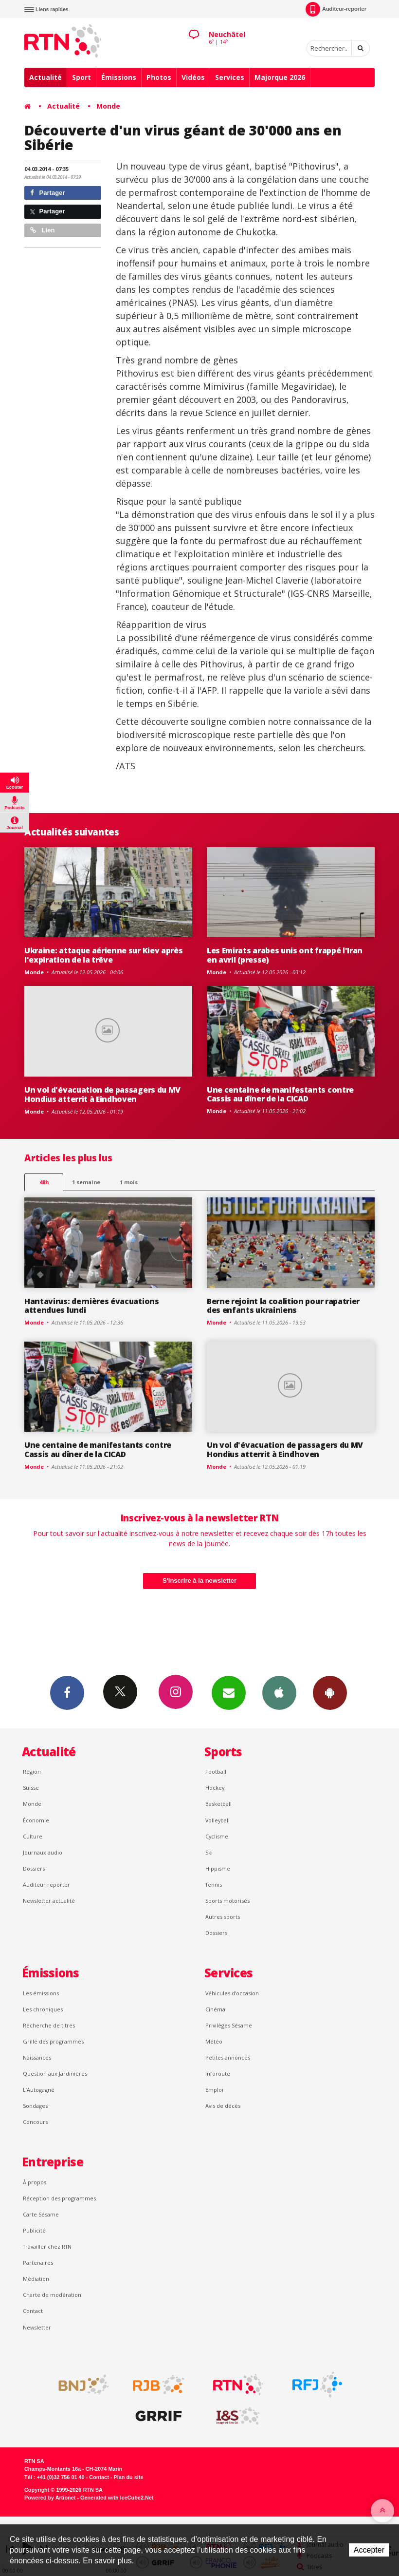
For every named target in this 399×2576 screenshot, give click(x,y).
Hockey (214, 1787)
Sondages (35, 2105)
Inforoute (217, 2073)
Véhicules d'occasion (232, 1993)
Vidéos (193, 77)
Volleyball (217, 1820)
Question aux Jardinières (55, 2073)
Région (32, 1771)
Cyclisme (216, 1836)
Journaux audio (42, 1852)
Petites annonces (227, 2057)
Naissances (37, 2057)
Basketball (218, 1803)
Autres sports (222, 1916)
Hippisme (217, 1868)
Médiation (36, 2278)
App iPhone (279, 1692)
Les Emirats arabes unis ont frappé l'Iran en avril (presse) (285, 955)
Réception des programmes (59, 2198)
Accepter (369, 2550)
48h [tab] (44, 1182)
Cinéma (215, 2009)
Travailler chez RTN (47, 2246)
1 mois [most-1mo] (129, 1182)
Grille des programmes (53, 2041)
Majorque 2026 (279, 77)
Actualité (45, 77)
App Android (330, 1692)
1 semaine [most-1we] (86, 1182)
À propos (34, 2182)
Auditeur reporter (46, 1884)
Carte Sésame (41, 2214)
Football (215, 1771)
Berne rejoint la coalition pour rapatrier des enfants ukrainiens (283, 1306)
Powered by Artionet (49, 2497)
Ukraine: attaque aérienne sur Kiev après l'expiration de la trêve (103, 955)
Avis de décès (222, 2105)
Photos (158, 77)
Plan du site (128, 2477)
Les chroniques (43, 2009)
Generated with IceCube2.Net (116, 2497)
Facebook (67, 1692)
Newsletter (37, 2327)
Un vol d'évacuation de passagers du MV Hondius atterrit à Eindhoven (102, 1094)
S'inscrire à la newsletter (199, 1580)
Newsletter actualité (49, 1900)
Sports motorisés (227, 1900)
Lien (42, 230)
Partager (47, 192)
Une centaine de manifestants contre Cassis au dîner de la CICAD (280, 1094)
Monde (108, 106)
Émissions (118, 77)
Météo (213, 2041)
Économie (36, 1820)
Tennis (213, 1884)
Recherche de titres (49, 2025)
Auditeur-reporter (336, 9)
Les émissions (41, 1993)
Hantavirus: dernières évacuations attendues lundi (91, 1306)
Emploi (214, 2089)
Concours (35, 2122)
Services (229, 77)
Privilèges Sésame (228, 2025)
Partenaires (38, 2262)
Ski (209, 1852)
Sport (81, 77)
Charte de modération (52, 2295)
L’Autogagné (38, 2089)
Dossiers (34, 1868)
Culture (32, 1836)
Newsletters (229, 1692)
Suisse (31, 1787)
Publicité (34, 2230)
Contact (33, 2311)
